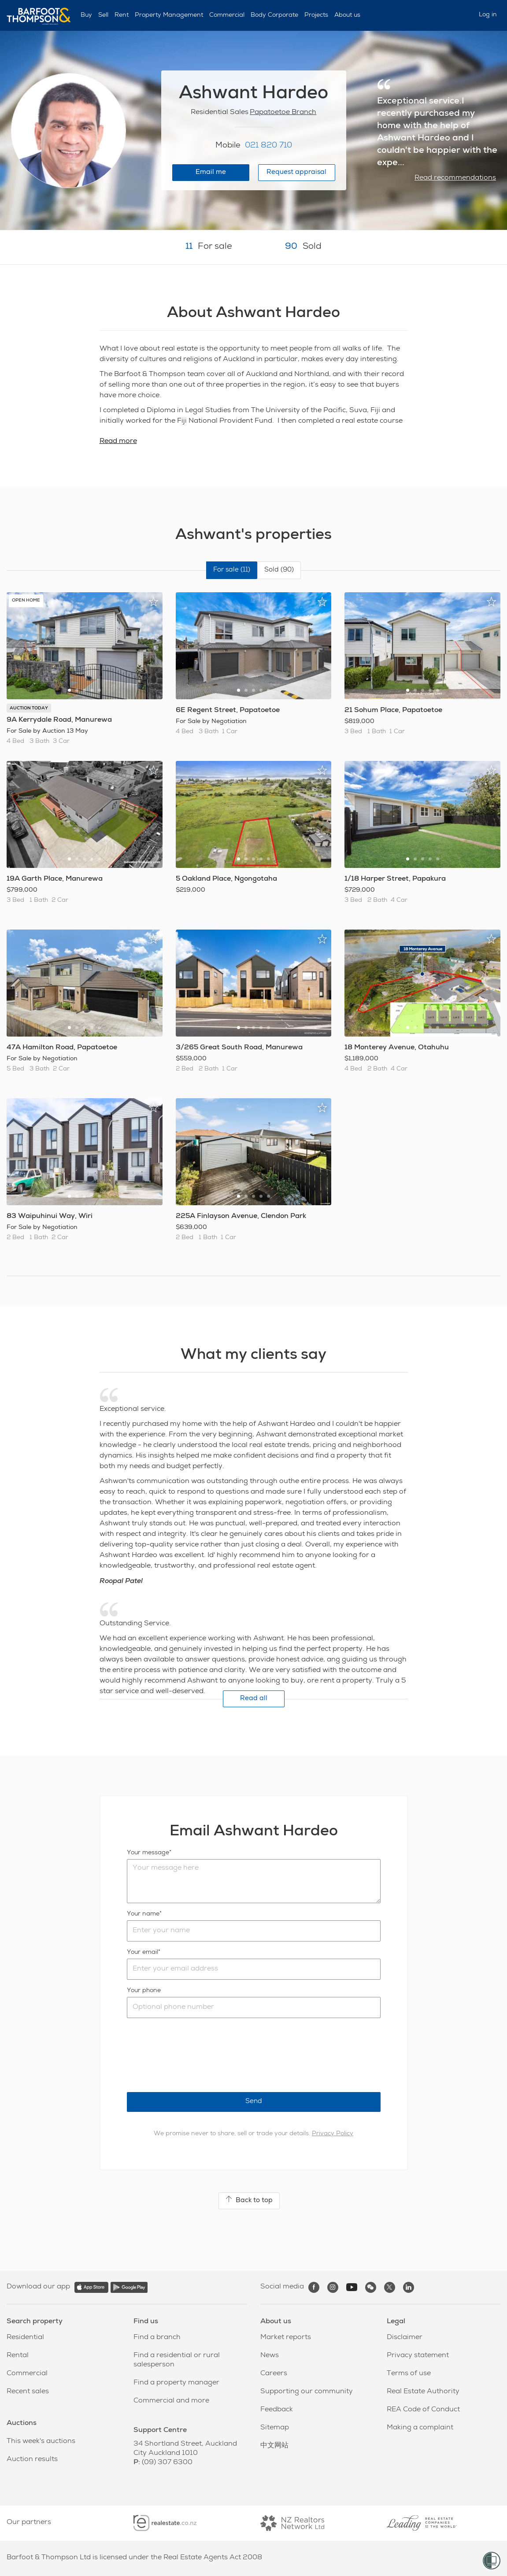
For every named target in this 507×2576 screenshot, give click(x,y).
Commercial (226, 15)
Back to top (249, 2200)
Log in (488, 15)
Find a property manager (176, 2383)
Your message (148, 1853)
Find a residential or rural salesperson (176, 2360)
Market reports (285, 2337)
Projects (316, 15)
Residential (25, 2337)
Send (253, 2101)
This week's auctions (41, 2441)
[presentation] (194, 2055)
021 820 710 (268, 146)
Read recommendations (455, 178)
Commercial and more (171, 2401)
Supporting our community (306, 2391)
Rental (18, 2355)
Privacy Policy (332, 2134)
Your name (143, 1914)
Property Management (169, 15)
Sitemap (274, 2428)
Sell (103, 15)
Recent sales (28, 2391)
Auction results (32, 2459)
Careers (273, 2373)
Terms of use (409, 2373)
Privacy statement (418, 2355)
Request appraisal (296, 172)
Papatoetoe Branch (283, 112)
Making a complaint (420, 2428)
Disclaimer (404, 2337)
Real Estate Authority (423, 2391)
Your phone (144, 1991)
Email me (211, 172)
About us (347, 15)
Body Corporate (274, 15)
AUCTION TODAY (29, 708)
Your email (142, 1952)
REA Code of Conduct (423, 2410)
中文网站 (274, 2446)
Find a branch (157, 2337)
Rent (122, 15)
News (269, 2355)
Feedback (276, 2410)
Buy (86, 15)
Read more (118, 441)
